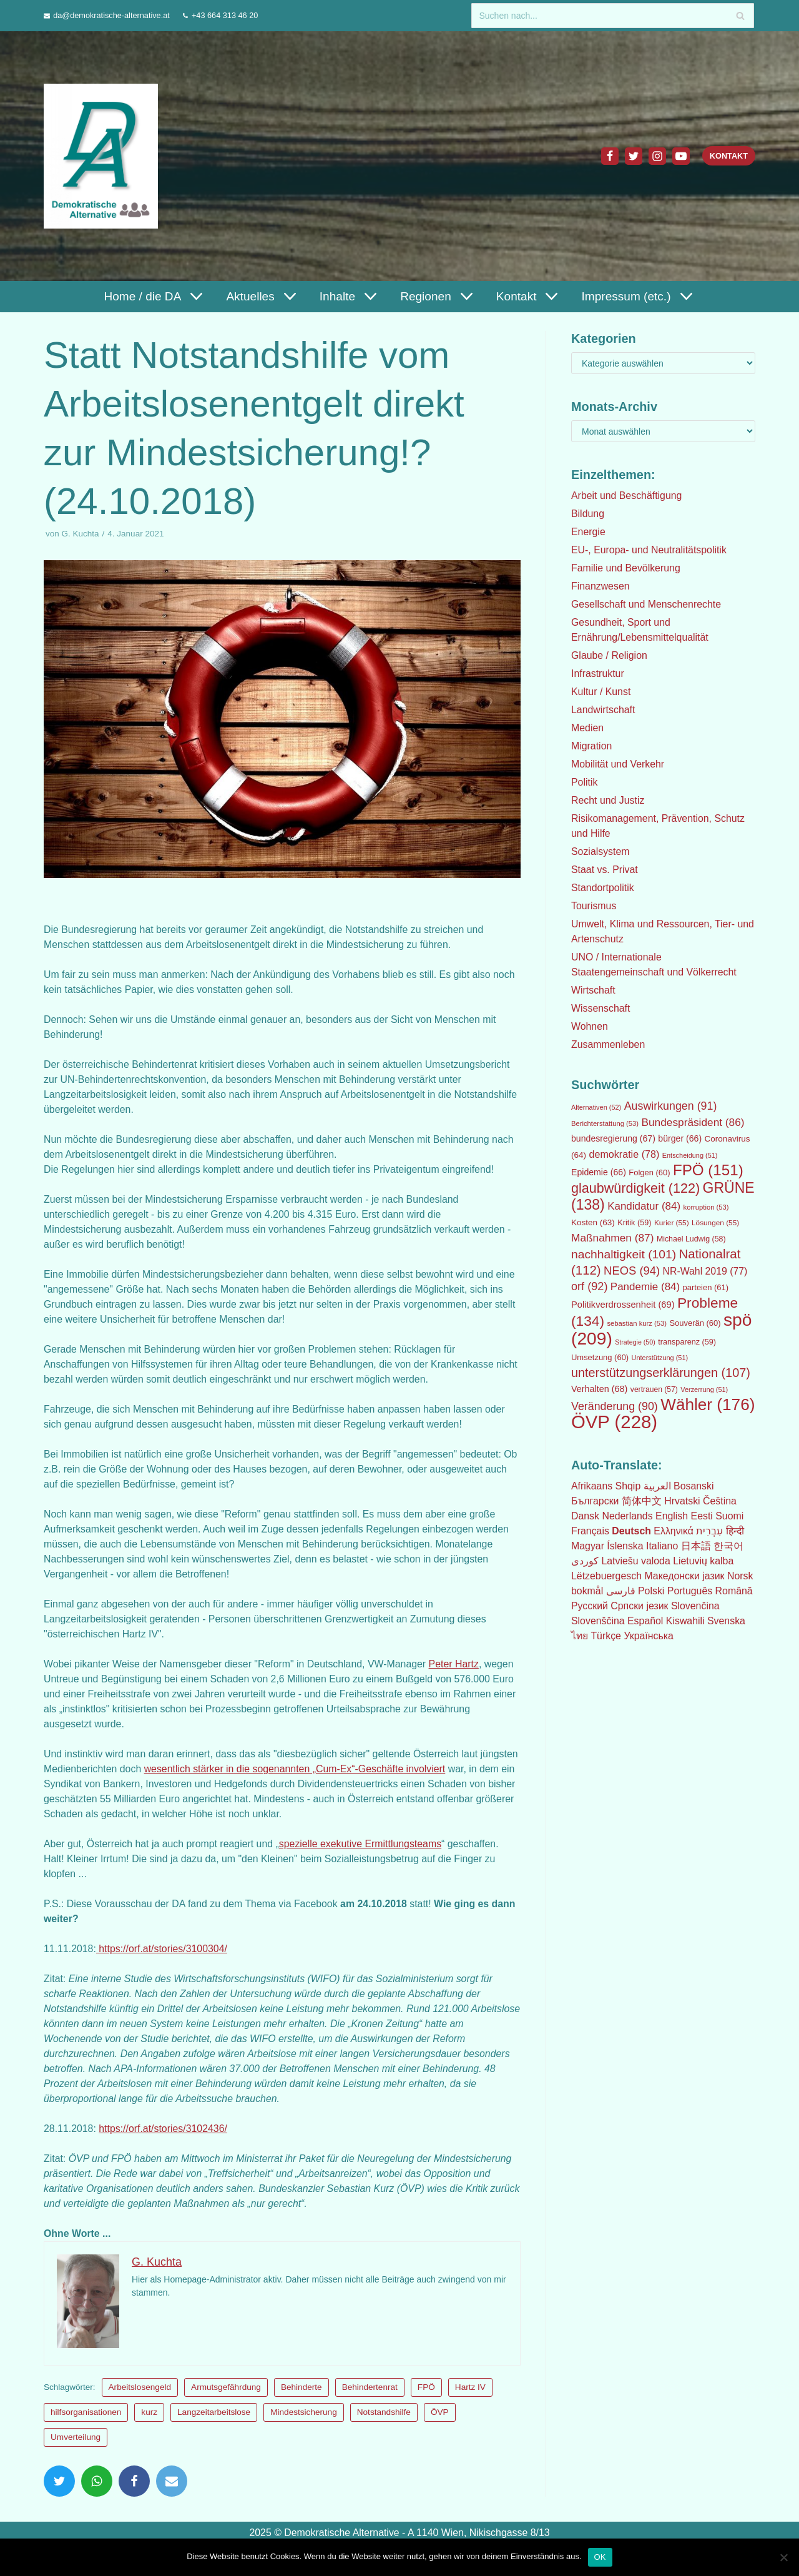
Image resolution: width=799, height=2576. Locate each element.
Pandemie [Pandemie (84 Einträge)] (645, 1287)
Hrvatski (683, 1501)
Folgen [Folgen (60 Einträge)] (649, 1172)
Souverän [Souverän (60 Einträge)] (695, 1323)
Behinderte (301, 2387)
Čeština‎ (720, 1501)
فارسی (620, 1591)
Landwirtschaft (603, 709)
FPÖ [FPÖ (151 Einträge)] (708, 1170)
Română (734, 1591)
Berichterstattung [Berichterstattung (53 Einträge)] (605, 1123)
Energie (588, 531)
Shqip (628, 1486)
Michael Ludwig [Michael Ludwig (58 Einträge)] (691, 1239)
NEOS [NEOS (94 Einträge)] (632, 1270)
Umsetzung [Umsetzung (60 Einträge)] (600, 1357)
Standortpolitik (602, 887)
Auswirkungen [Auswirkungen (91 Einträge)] (670, 1106)
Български (595, 1501)
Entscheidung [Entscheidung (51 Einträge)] (690, 1155)
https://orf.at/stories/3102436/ (163, 2128)
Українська (650, 1636)
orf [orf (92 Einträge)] (589, 1286)
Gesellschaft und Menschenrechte (646, 604)
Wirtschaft (593, 990)
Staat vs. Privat (605, 869)
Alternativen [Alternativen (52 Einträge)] (596, 1107)
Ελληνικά (674, 1531)
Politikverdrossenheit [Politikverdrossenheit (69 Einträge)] (623, 1305)
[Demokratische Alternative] (104, 156)
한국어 (729, 1546)
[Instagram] (656, 156)
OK (600, 2557)
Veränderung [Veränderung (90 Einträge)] (614, 1406)
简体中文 (642, 1501)
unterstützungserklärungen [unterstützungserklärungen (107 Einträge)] (660, 1372)
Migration (591, 746)
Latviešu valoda (635, 1561)
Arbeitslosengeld (140, 2387)
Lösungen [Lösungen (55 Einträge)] (715, 1222)
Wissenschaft (600, 1008)
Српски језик (640, 1606)
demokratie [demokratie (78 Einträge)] (624, 1154)
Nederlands (628, 1516)
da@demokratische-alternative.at (111, 15)
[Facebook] (609, 156)
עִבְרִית (710, 1531)
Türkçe (606, 1636)
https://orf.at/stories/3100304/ (163, 1948)
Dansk (585, 1516)
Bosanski (694, 1486)
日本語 (697, 1546)
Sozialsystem (600, 851)
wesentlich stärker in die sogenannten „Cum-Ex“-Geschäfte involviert (337, 1769)
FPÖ (426, 2387)
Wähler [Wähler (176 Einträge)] (707, 1404)
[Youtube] (680, 156)
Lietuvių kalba (704, 1561)
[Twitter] (633, 156)
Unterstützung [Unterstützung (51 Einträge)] (660, 1357)
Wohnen (589, 1026)
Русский (589, 1606)
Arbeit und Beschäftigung (627, 495)
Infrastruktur (597, 673)
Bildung (587, 513)
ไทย (580, 1636)
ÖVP (440, 2412)
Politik (584, 782)
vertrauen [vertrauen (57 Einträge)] (654, 1389)
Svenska (727, 1621)
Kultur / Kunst (601, 691)
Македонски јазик (685, 1576)
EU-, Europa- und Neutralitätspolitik (649, 550)
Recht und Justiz (608, 800)
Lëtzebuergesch (606, 1576)
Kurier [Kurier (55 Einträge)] (671, 1222)
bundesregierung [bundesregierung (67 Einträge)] (613, 1138)
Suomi (731, 1516)
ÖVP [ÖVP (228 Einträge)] (614, 1421)
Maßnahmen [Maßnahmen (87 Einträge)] (612, 1237)
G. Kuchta (80, 533)
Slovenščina (598, 1621)
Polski (651, 1591)
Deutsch (632, 1531)
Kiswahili (686, 1621)
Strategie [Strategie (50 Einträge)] (635, 1342)
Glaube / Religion (609, 655)
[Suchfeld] (613, 15)
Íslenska (625, 1546)
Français (590, 1531)
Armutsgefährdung (227, 2387)
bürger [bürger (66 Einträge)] (680, 1138)
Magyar (587, 1546)
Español (646, 1621)
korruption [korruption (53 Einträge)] (706, 1207)
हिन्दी (736, 1531)
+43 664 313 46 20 (225, 15)
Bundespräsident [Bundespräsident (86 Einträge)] (693, 1122)
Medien (587, 728)
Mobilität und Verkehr (618, 764)
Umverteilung (75, 2437)
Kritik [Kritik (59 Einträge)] (634, 1222)
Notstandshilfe (384, 2412)
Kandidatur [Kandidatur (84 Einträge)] (643, 1206)
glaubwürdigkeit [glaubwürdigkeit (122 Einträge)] (635, 1188)
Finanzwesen (600, 586)
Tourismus (594, 906)
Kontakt (728, 155)
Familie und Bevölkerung (626, 568)
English (672, 1516)
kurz (149, 2412)
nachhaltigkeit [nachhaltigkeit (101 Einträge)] (623, 1254)
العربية (658, 1486)
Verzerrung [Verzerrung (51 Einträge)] (704, 1389)
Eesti (703, 1516)
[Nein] (783, 2557)
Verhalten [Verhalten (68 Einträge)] (599, 1389)
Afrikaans (592, 1486)
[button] (194, 296)
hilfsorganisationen (86, 2412)
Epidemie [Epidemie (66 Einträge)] (598, 1172)
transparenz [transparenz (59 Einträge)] (687, 1342)
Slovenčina (696, 1606)
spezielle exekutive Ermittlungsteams (362, 1843)
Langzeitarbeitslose (213, 2412)
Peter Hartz (456, 1664)
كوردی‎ (585, 1561)
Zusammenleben (608, 1044)
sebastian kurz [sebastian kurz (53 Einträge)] (637, 1323)
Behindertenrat (370, 2387)
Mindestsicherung (303, 2412)
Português (690, 1591)
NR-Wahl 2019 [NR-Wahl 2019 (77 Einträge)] (705, 1271)
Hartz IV (470, 2387)
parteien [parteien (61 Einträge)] (705, 1287)
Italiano (663, 1546)
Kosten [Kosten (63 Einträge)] (593, 1222)
